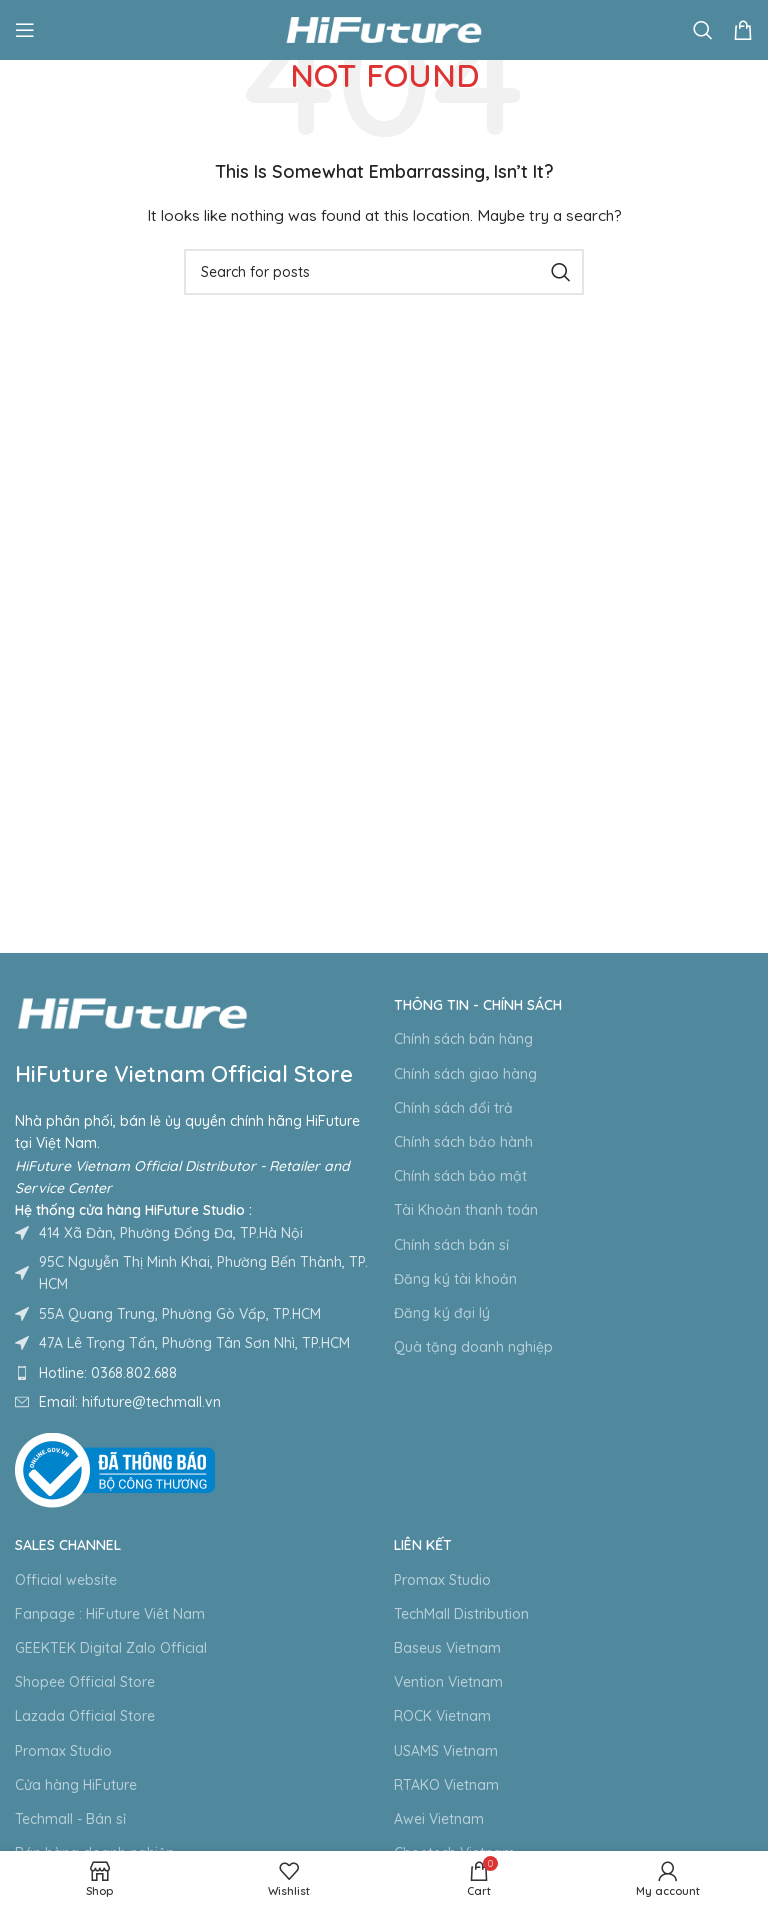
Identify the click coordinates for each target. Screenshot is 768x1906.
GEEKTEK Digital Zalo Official (111, 1648)
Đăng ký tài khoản (455, 1279)
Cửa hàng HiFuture (76, 1785)
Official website (66, 1580)
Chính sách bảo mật (460, 1176)
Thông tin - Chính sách (478, 1005)
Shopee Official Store (85, 1682)
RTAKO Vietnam (446, 1785)
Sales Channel (68, 1545)
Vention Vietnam (448, 1682)
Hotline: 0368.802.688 (108, 1373)
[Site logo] (384, 29)
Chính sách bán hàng (463, 1039)
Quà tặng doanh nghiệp (473, 1347)
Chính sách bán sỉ (451, 1245)
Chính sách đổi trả (453, 1108)
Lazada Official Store (85, 1716)
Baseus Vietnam (447, 1648)
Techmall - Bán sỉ (70, 1819)
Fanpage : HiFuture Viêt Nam (110, 1614)
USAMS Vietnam (446, 1751)
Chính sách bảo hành (463, 1142)
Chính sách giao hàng (465, 1074)
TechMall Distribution (461, 1614)
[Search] (703, 30)
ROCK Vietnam (442, 1716)
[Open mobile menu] (25, 30)
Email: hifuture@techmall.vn (130, 1402)
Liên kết (423, 1545)
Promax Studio (63, 1751)
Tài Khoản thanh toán (466, 1210)
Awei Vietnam (439, 1819)
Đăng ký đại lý (442, 1313)
